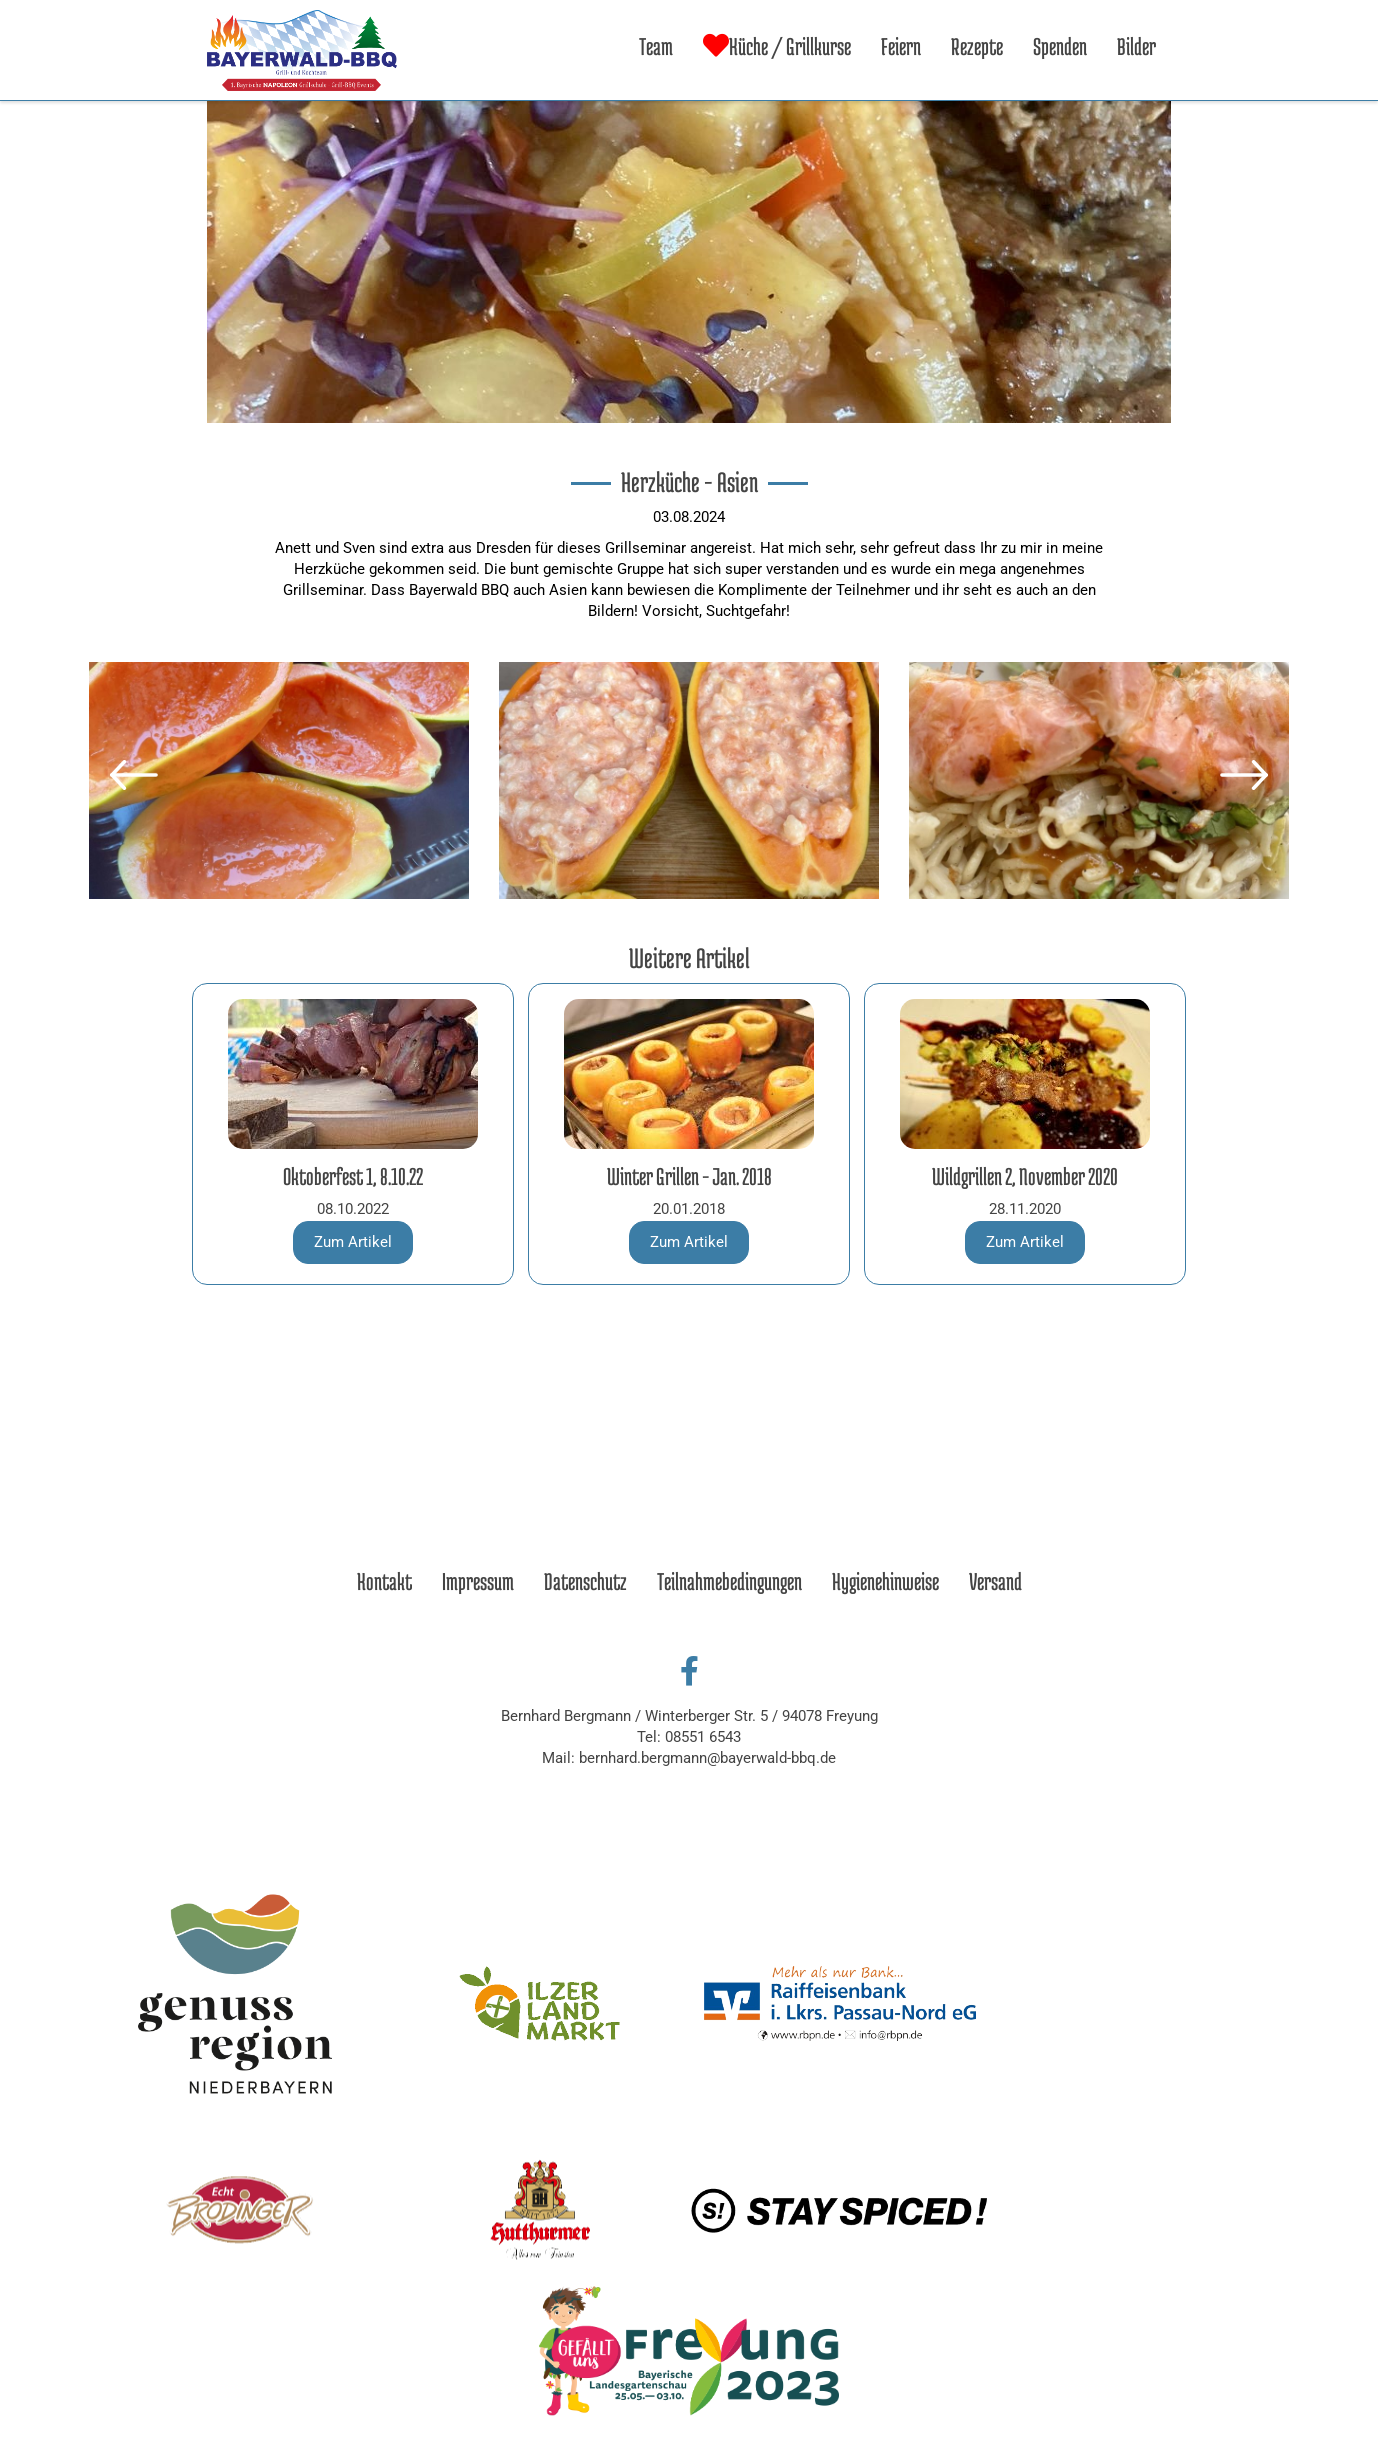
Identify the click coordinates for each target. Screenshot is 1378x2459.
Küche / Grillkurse (777, 46)
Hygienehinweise (885, 1581)
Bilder (1136, 46)
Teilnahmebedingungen (729, 1581)
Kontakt (384, 1581)
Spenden (1060, 46)
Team (656, 46)
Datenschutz (585, 1581)
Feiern (901, 46)
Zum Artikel (353, 1242)
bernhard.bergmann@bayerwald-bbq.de (707, 1758)
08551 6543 (703, 1737)
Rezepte (977, 46)
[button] (134, 775)
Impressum (478, 1581)
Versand (995, 1581)
